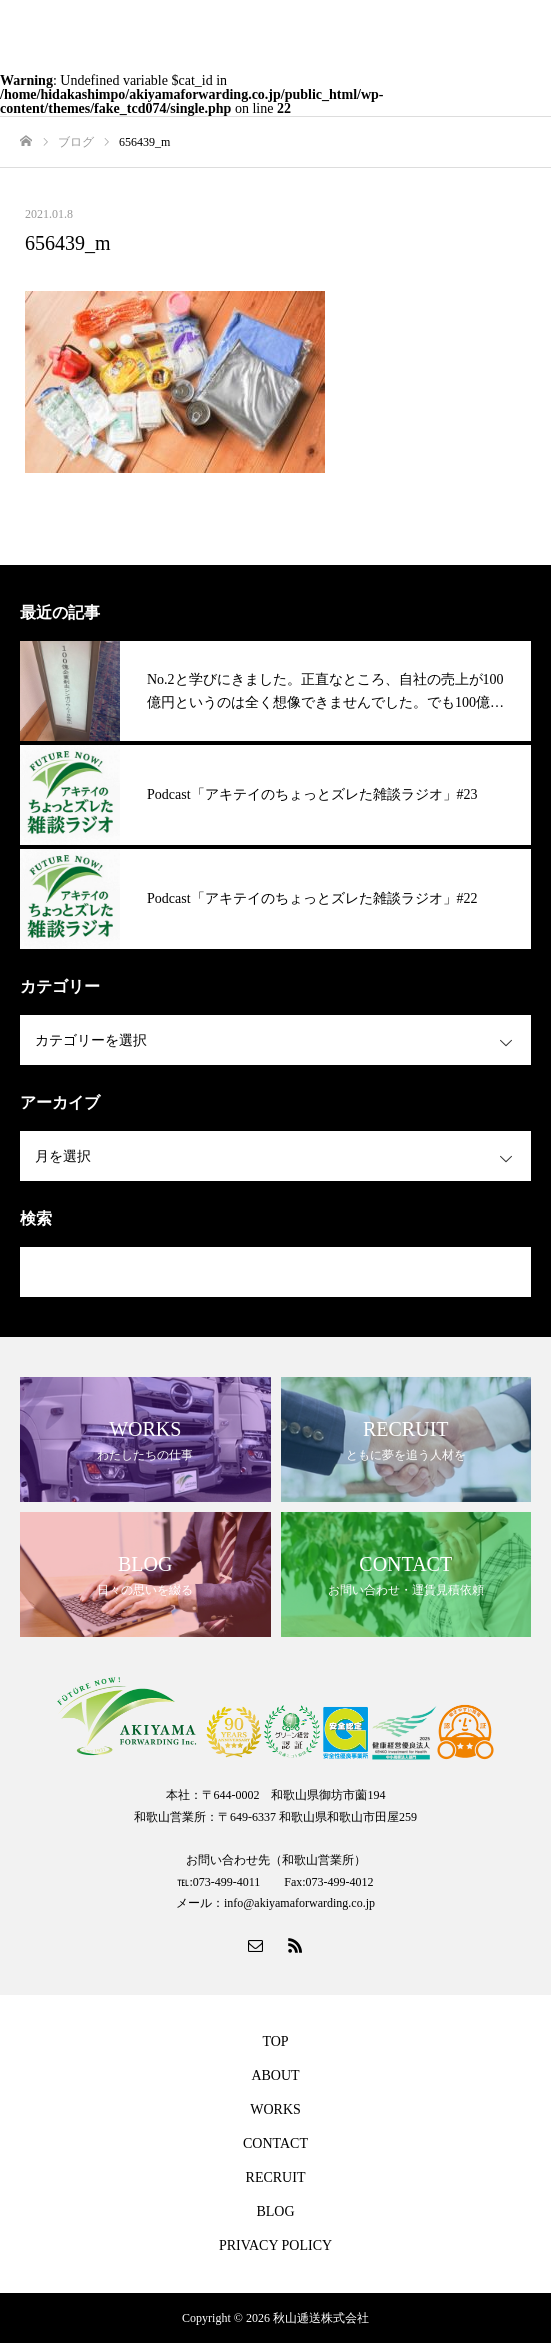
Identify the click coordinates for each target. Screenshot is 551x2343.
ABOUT (275, 2075)
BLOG (275, 2211)
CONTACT (275, 2143)
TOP (275, 2041)
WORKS (275, 2109)
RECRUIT (276, 2177)
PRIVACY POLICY (275, 2245)
